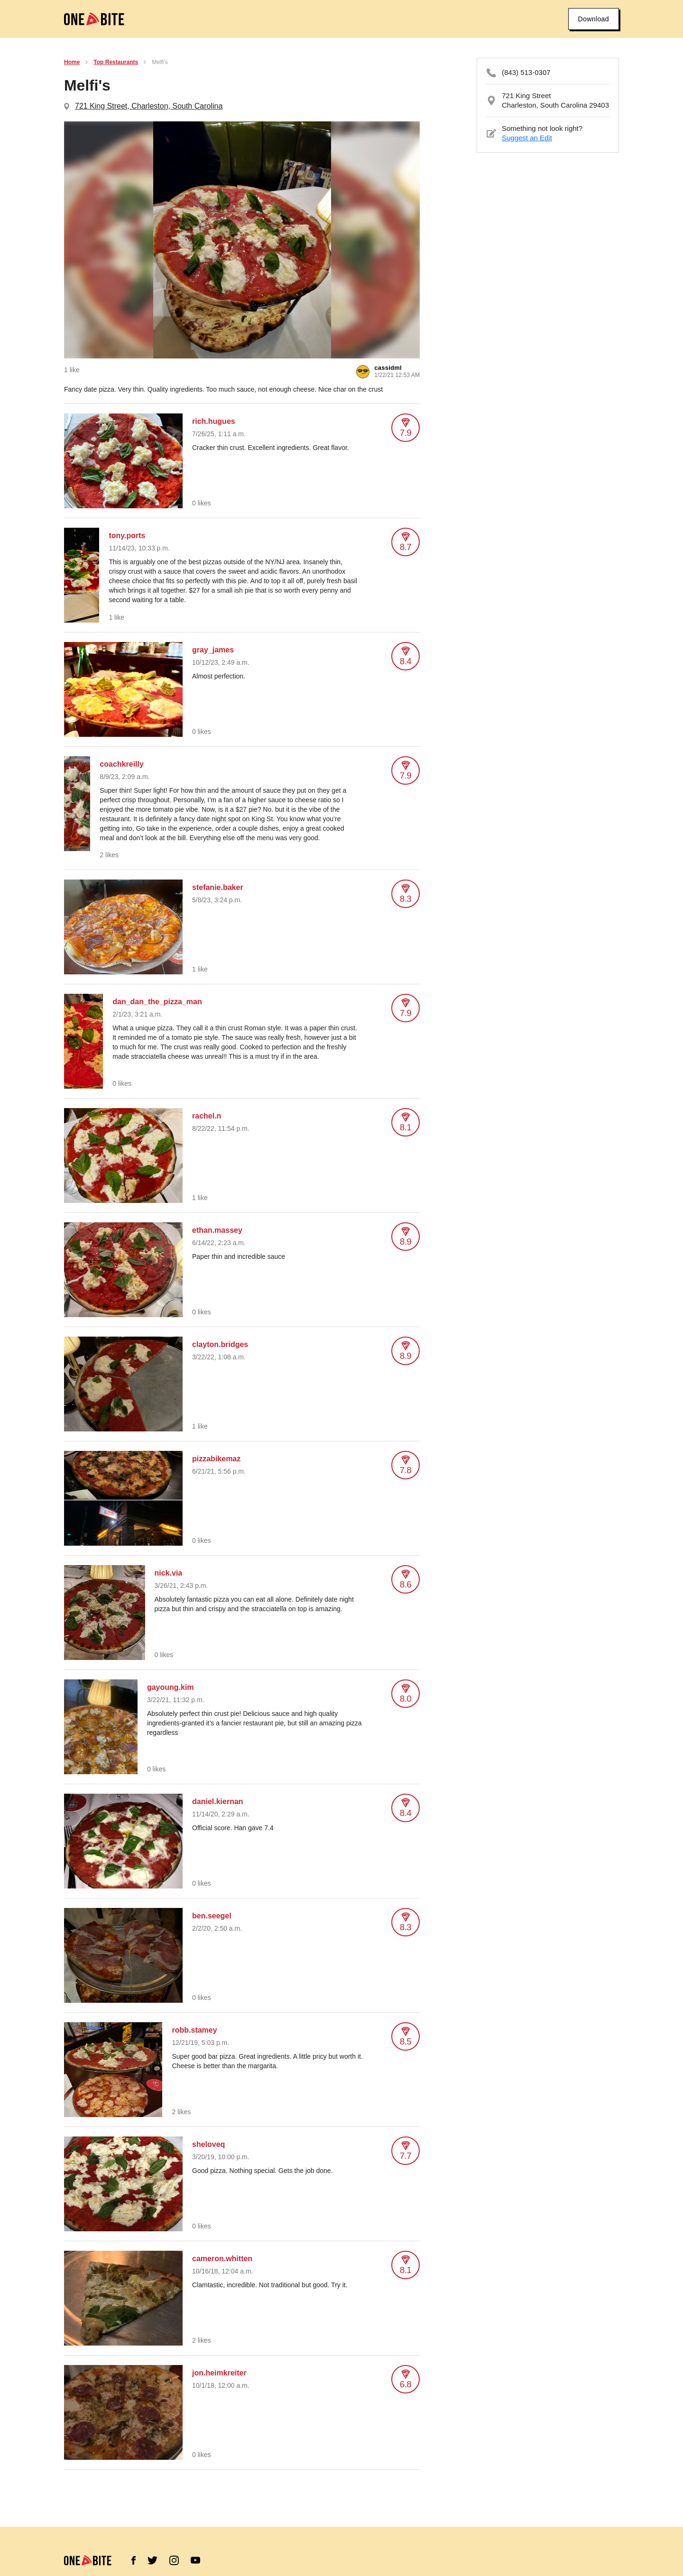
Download (593, 19)
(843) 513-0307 (526, 72)
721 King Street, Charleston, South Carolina (148, 106)
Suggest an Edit (527, 138)
